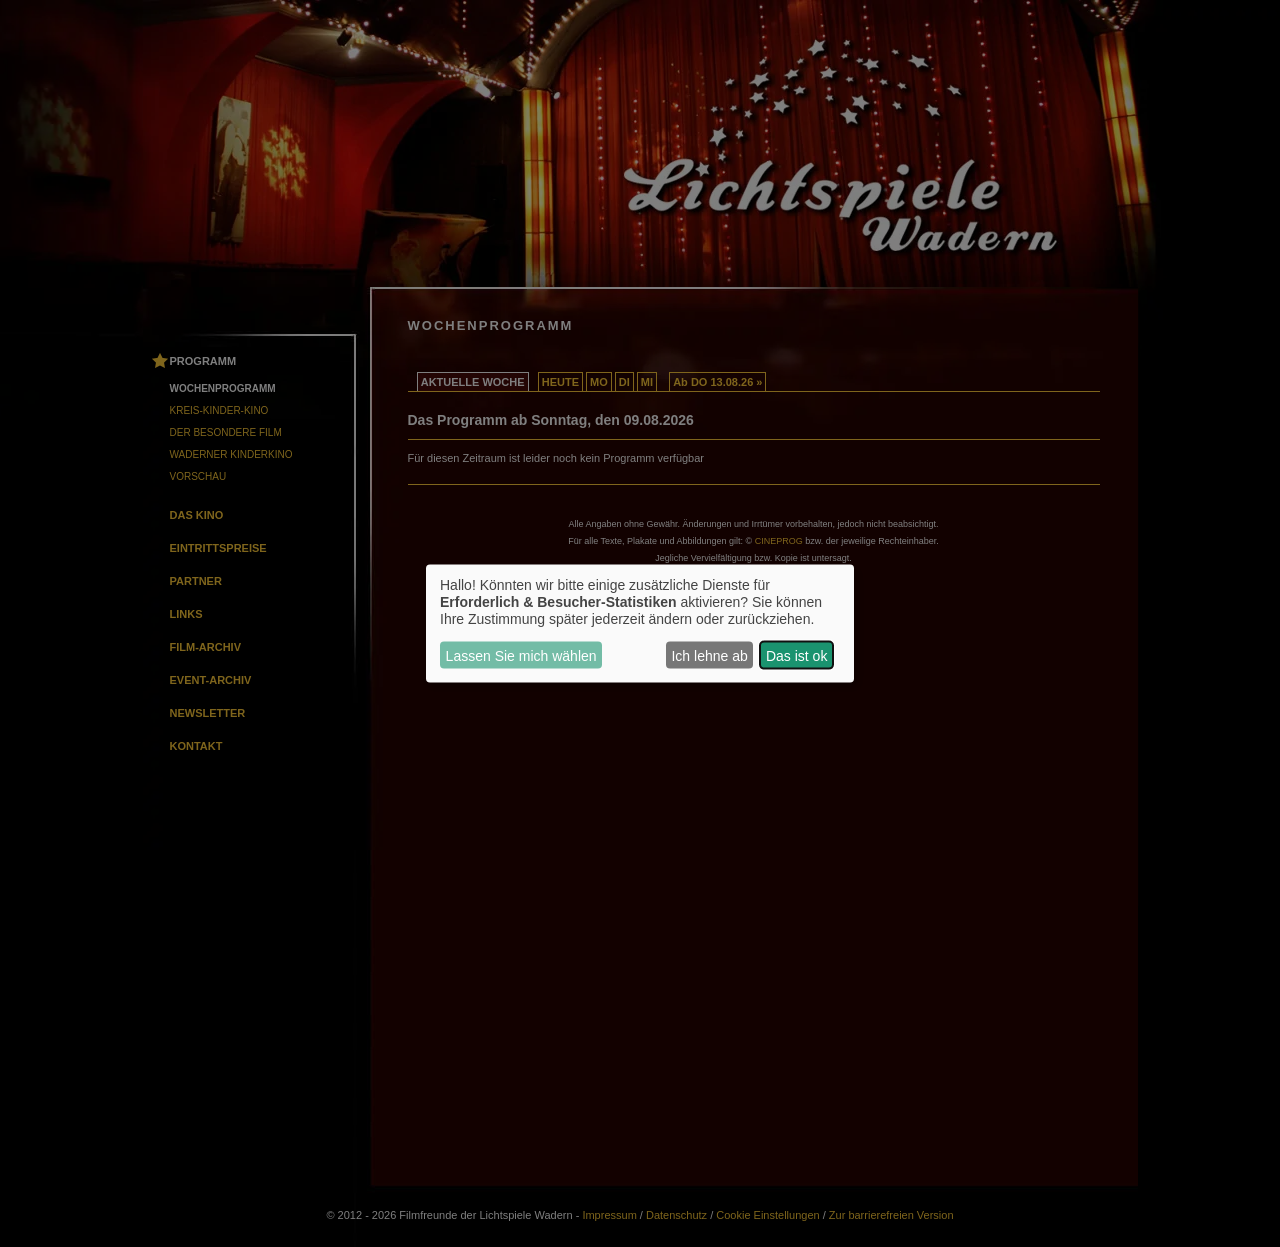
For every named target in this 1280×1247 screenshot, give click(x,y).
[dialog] (640, 623)
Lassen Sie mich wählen (521, 655)
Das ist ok (796, 655)
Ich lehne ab (709, 655)
